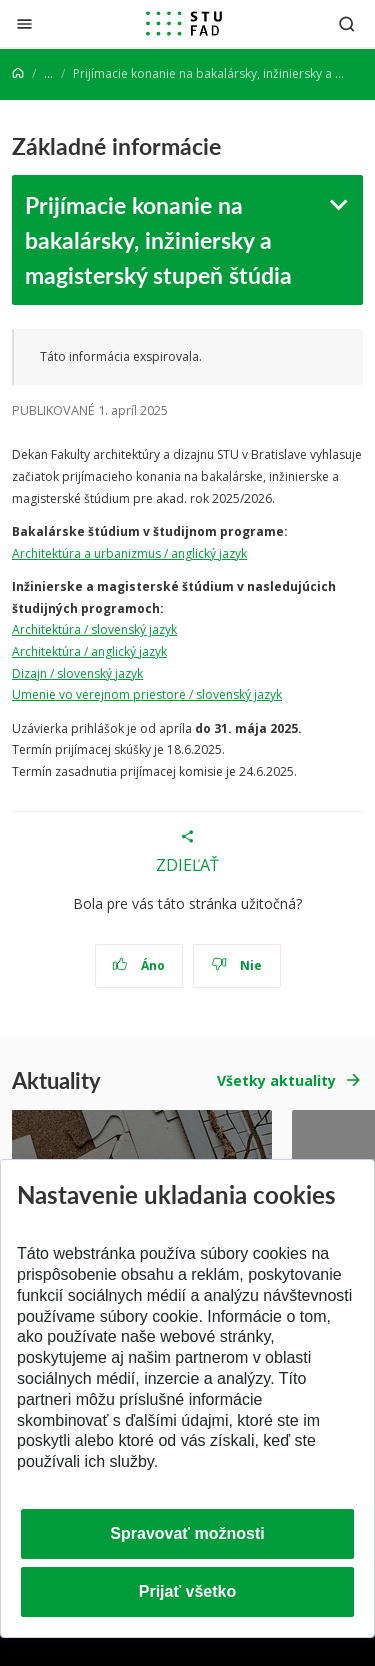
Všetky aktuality (276, 1080)
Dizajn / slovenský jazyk (77, 673)
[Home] (18, 73)
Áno (138, 965)
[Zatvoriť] (24, 23)
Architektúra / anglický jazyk (89, 651)
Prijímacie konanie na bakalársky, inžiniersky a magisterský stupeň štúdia (158, 239)
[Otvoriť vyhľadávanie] (347, 23)
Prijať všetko (188, 1591)
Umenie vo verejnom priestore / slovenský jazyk (147, 694)
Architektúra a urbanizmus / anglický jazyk (129, 553)
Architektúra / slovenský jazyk (94, 629)
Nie (236, 965)
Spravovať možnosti (187, 1533)
